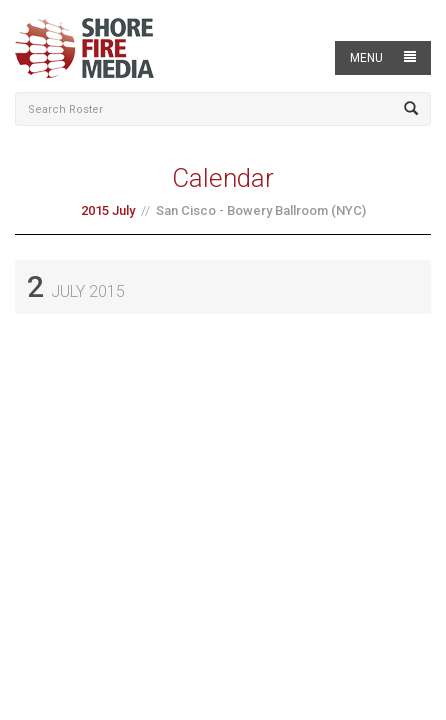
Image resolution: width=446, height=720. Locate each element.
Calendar (223, 178)
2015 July (108, 210)
